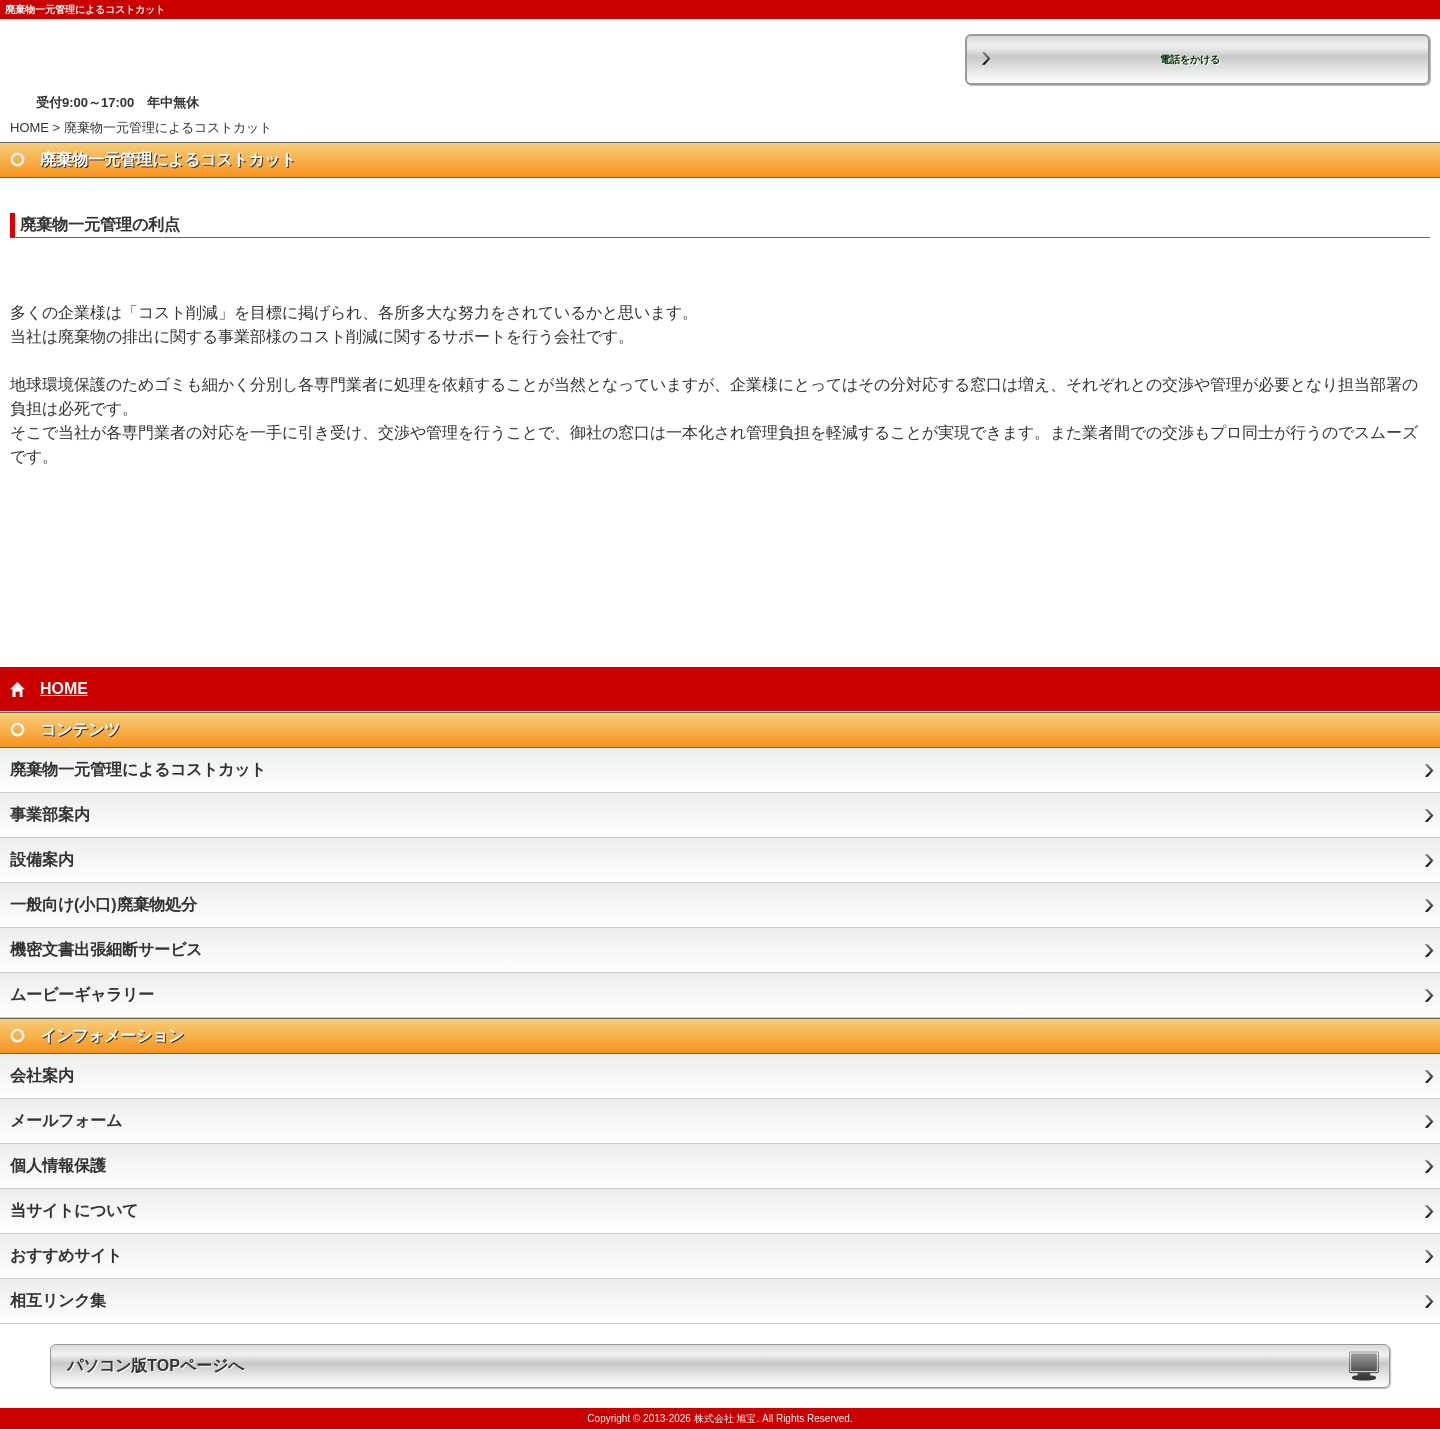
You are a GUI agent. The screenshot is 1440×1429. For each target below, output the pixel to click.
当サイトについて (74, 1210)
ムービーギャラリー (82, 994)
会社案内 (42, 1075)
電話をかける (1190, 59)
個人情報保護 (58, 1165)
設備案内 (42, 859)
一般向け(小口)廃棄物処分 (103, 904)
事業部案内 (50, 814)
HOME (29, 127)
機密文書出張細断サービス (106, 949)
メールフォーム (66, 1120)
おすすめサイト (66, 1255)
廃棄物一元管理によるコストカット (138, 769)
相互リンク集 (58, 1300)
